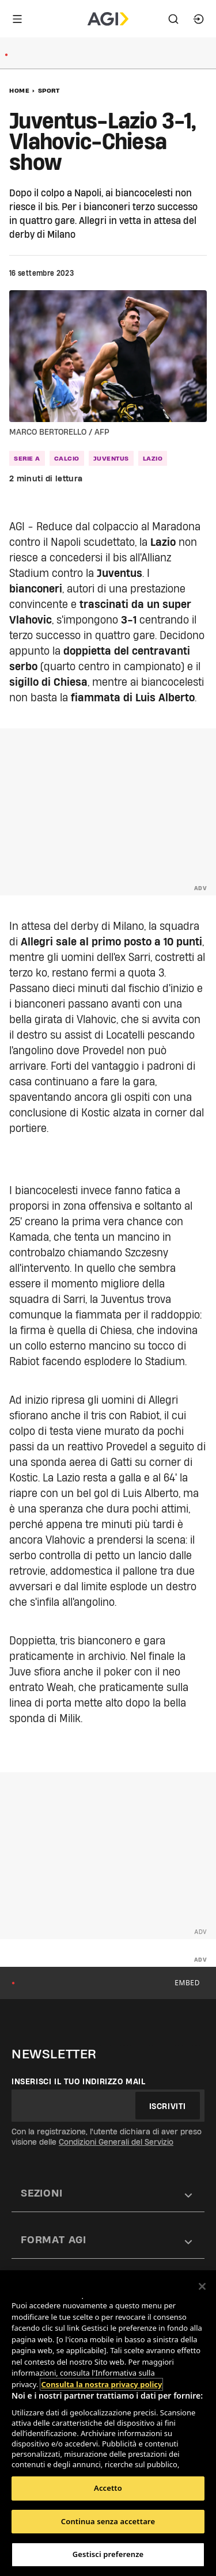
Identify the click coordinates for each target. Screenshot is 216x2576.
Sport (49, 90)
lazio (153, 458)
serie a (27, 458)
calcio (66, 458)
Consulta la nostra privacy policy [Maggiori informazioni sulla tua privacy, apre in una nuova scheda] (101, 2384)
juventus (111, 458)
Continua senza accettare (108, 2521)
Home (19, 90)
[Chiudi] (202, 2286)
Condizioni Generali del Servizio (116, 2141)
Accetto (108, 2488)
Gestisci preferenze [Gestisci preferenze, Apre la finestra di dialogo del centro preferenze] (108, 2554)
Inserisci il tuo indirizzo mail (79, 2081)
